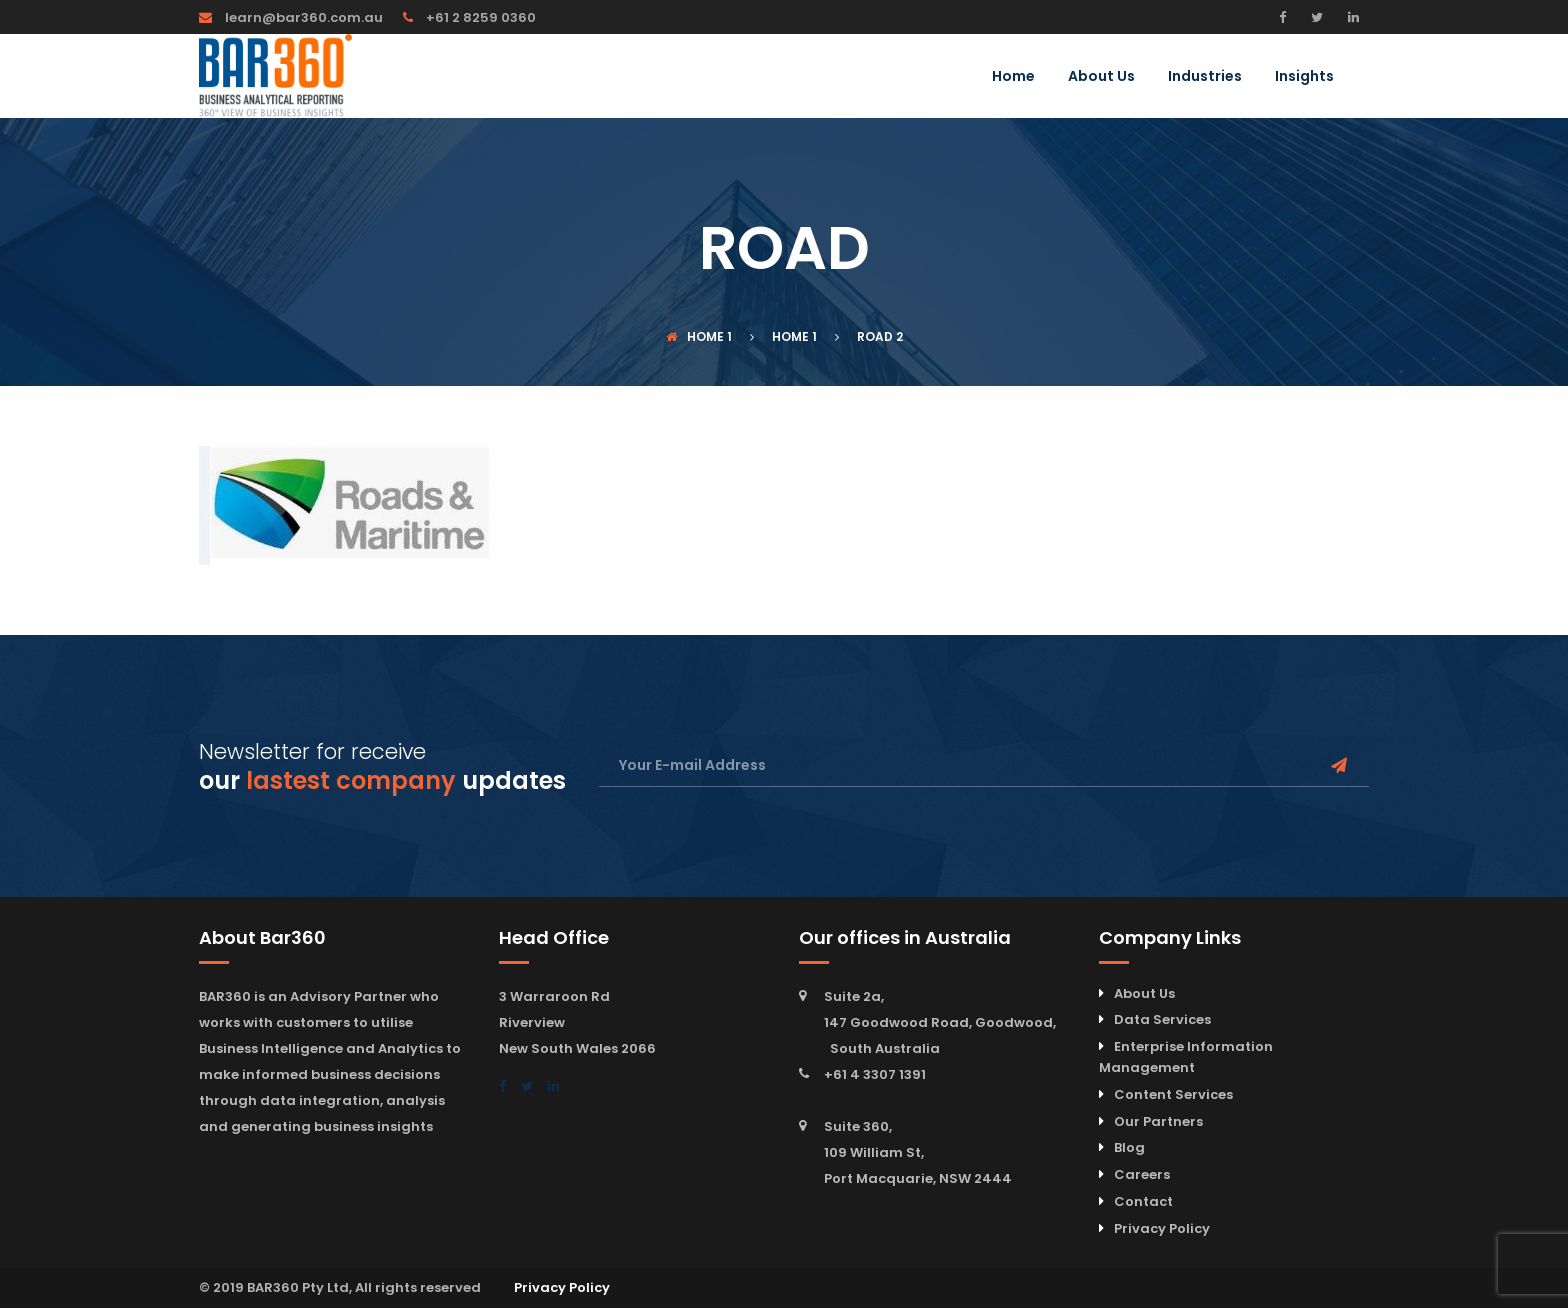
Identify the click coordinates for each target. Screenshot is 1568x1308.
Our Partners (1158, 1121)
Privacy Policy (1162, 1228)
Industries (1205, 77)
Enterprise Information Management (1186, 1057)
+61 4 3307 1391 (875, 1074)
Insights (1304, 77)
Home (1013, 77)
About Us (1101, 77)
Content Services (1173, 1094)
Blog (1129, 1147)
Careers (1142, 1174)
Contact (1143, 1201)
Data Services (1162, 1019)
